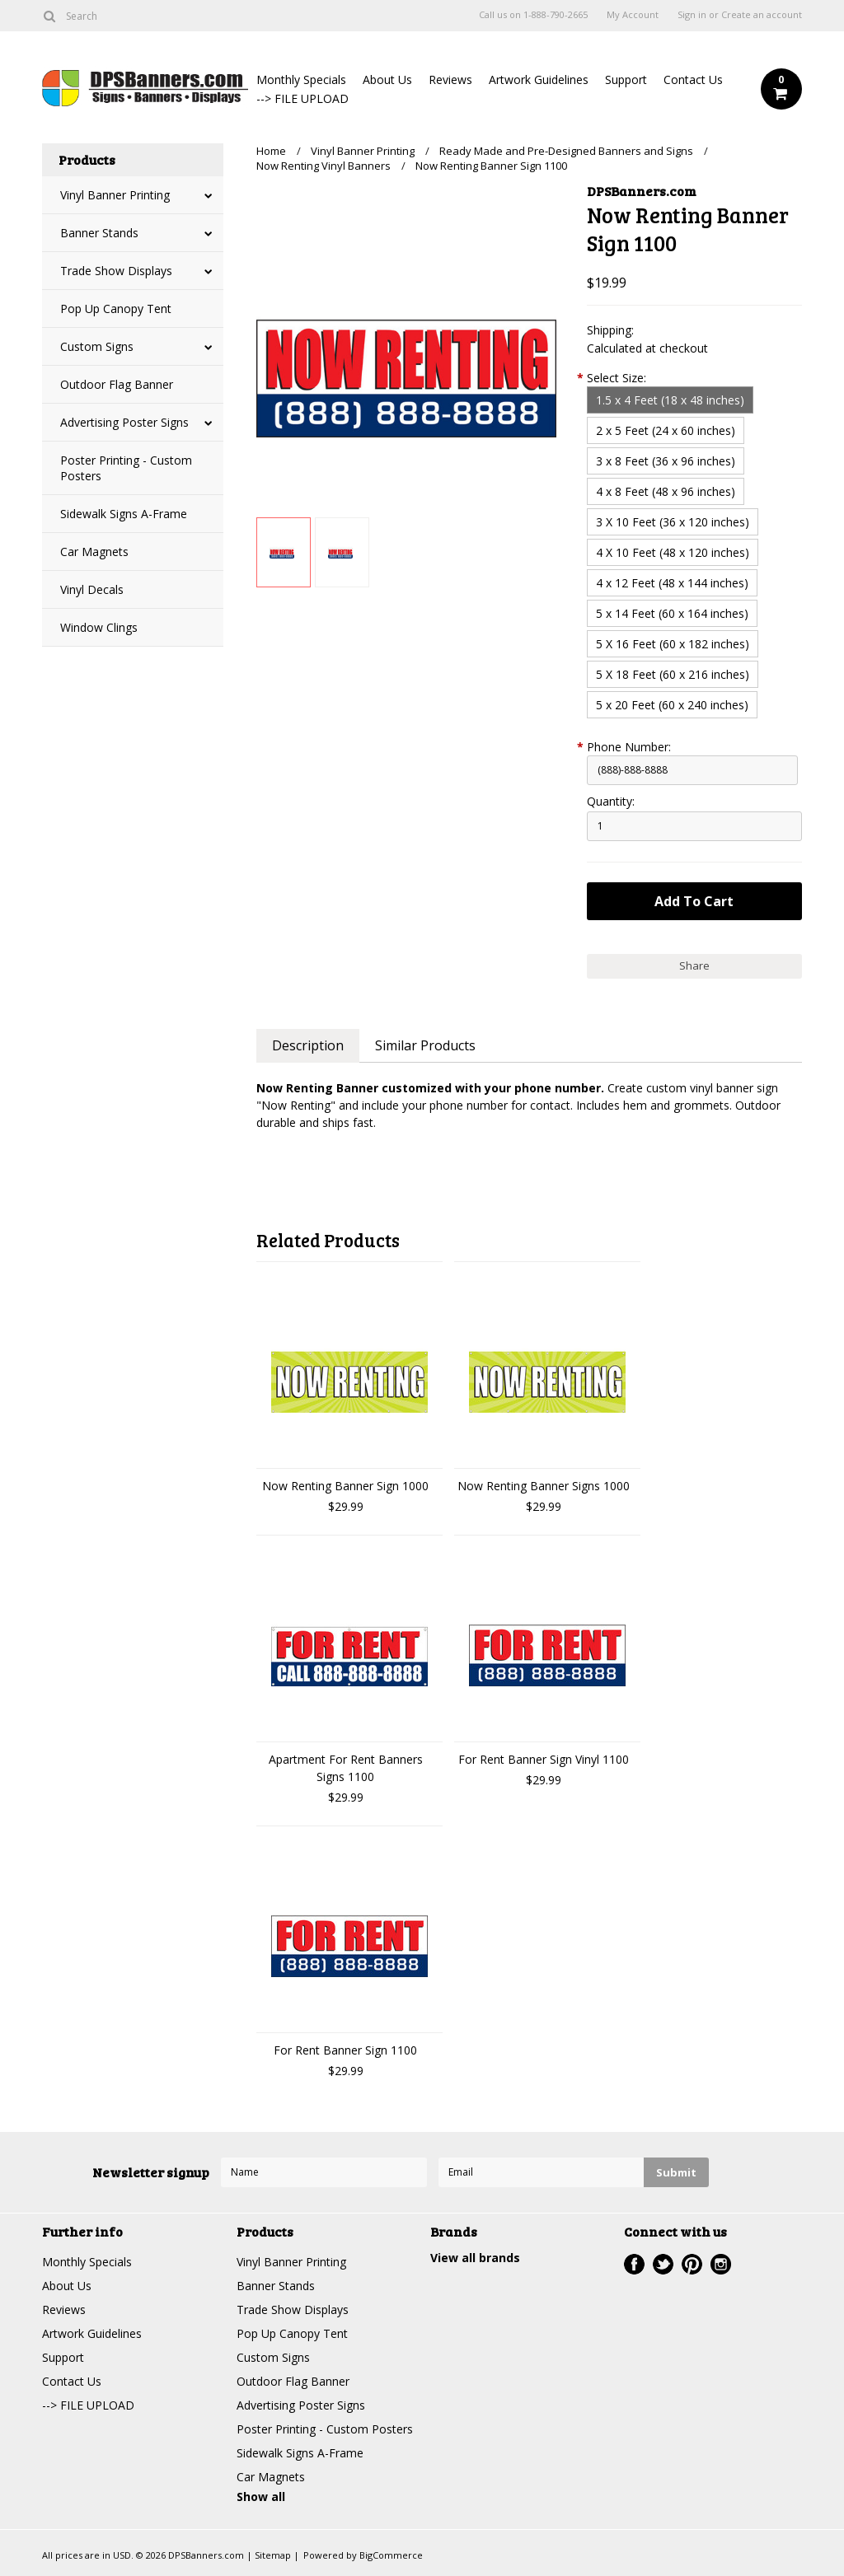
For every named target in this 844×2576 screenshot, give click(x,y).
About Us (387, 79)
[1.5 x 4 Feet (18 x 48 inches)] (670, 400)
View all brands (475, 2257)
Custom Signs (97, 346)
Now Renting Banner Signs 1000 (543, 1486)
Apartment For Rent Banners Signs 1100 (346, 1767)
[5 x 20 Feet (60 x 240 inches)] (672, 704)
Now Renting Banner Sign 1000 (345, 1486)
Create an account (761, 15)
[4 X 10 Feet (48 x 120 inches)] (672, 552)
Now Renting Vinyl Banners (323, 165)
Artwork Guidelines (538, 79)
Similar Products (425, 1045)
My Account (633, 15)
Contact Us (693, 79)
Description (308, 1045)
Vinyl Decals (92, 589)
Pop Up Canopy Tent (115, 308)
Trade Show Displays (116, 270)
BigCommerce (391, 2555)
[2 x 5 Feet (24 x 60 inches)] (665, 430)
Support (626, 79)
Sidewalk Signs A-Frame (123, 513)
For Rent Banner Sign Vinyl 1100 (543, 1759)
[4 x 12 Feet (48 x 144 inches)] (672, 582)
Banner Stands (99, 233)
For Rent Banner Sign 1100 (345, 2050)
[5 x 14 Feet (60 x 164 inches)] (672, 613)
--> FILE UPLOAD (302, 98)
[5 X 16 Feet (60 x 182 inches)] (672, 643)
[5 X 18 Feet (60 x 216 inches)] (672, 674)
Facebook (634, 2264)
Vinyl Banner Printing (115, 195)
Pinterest (692, 2264)
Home (271, 150)
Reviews (450, 79)
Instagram (720, 2264)
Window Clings (99, 627)
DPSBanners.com (641, 190)
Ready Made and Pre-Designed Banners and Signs (566, 150)
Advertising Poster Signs (124, 422)
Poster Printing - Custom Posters (126, 468)
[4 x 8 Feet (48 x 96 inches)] (665, 491)
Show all (261, 2496)
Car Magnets (94, 551)
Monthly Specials (301, 79)
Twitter (663, 2264)
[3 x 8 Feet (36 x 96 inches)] (665, 461)
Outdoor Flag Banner (116, 384)
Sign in (692, 15)
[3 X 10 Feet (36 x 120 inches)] (672, 521)
